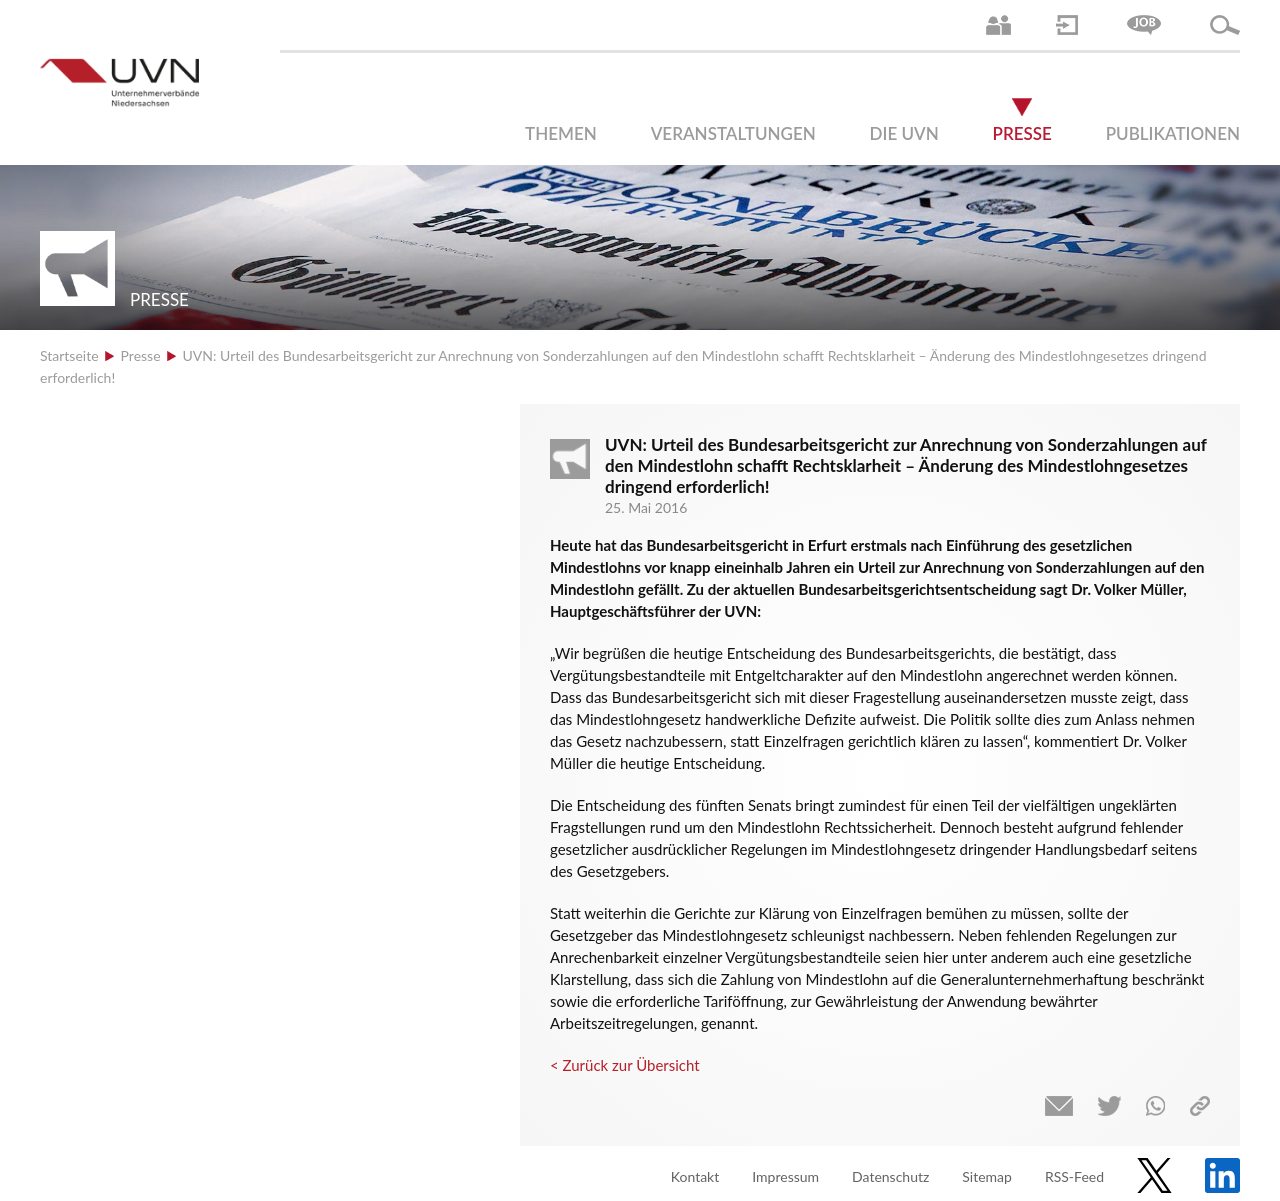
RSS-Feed (1074, 1176)
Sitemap (987, 1176)
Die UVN (904, 133)
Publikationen (1173, 133)
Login (1067, 25)
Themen (561, 133)
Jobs (1144, 25)
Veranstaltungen (733, 133)
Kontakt (695, 1176)
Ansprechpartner (998, 25)
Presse (1022, 133)
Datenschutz (890, 1176)
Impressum (785, 1176)
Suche (1225, 25)
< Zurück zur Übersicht (625, 1065)
